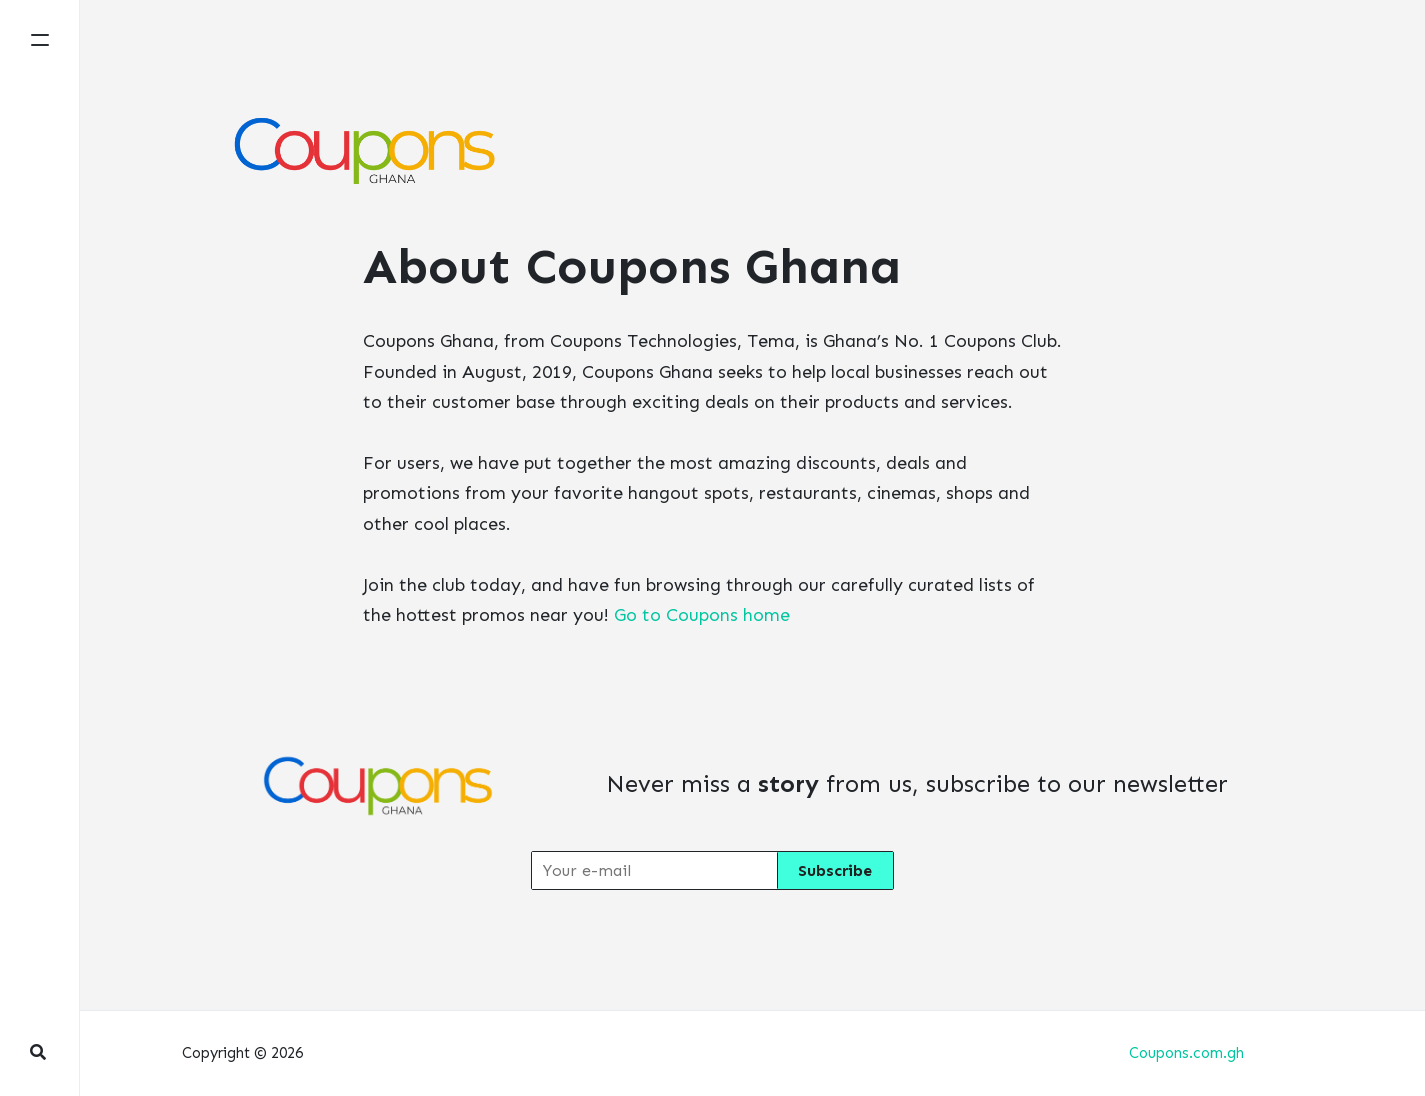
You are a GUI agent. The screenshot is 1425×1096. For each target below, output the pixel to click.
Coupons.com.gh (1186, 1053)
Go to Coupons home (702, 615)
